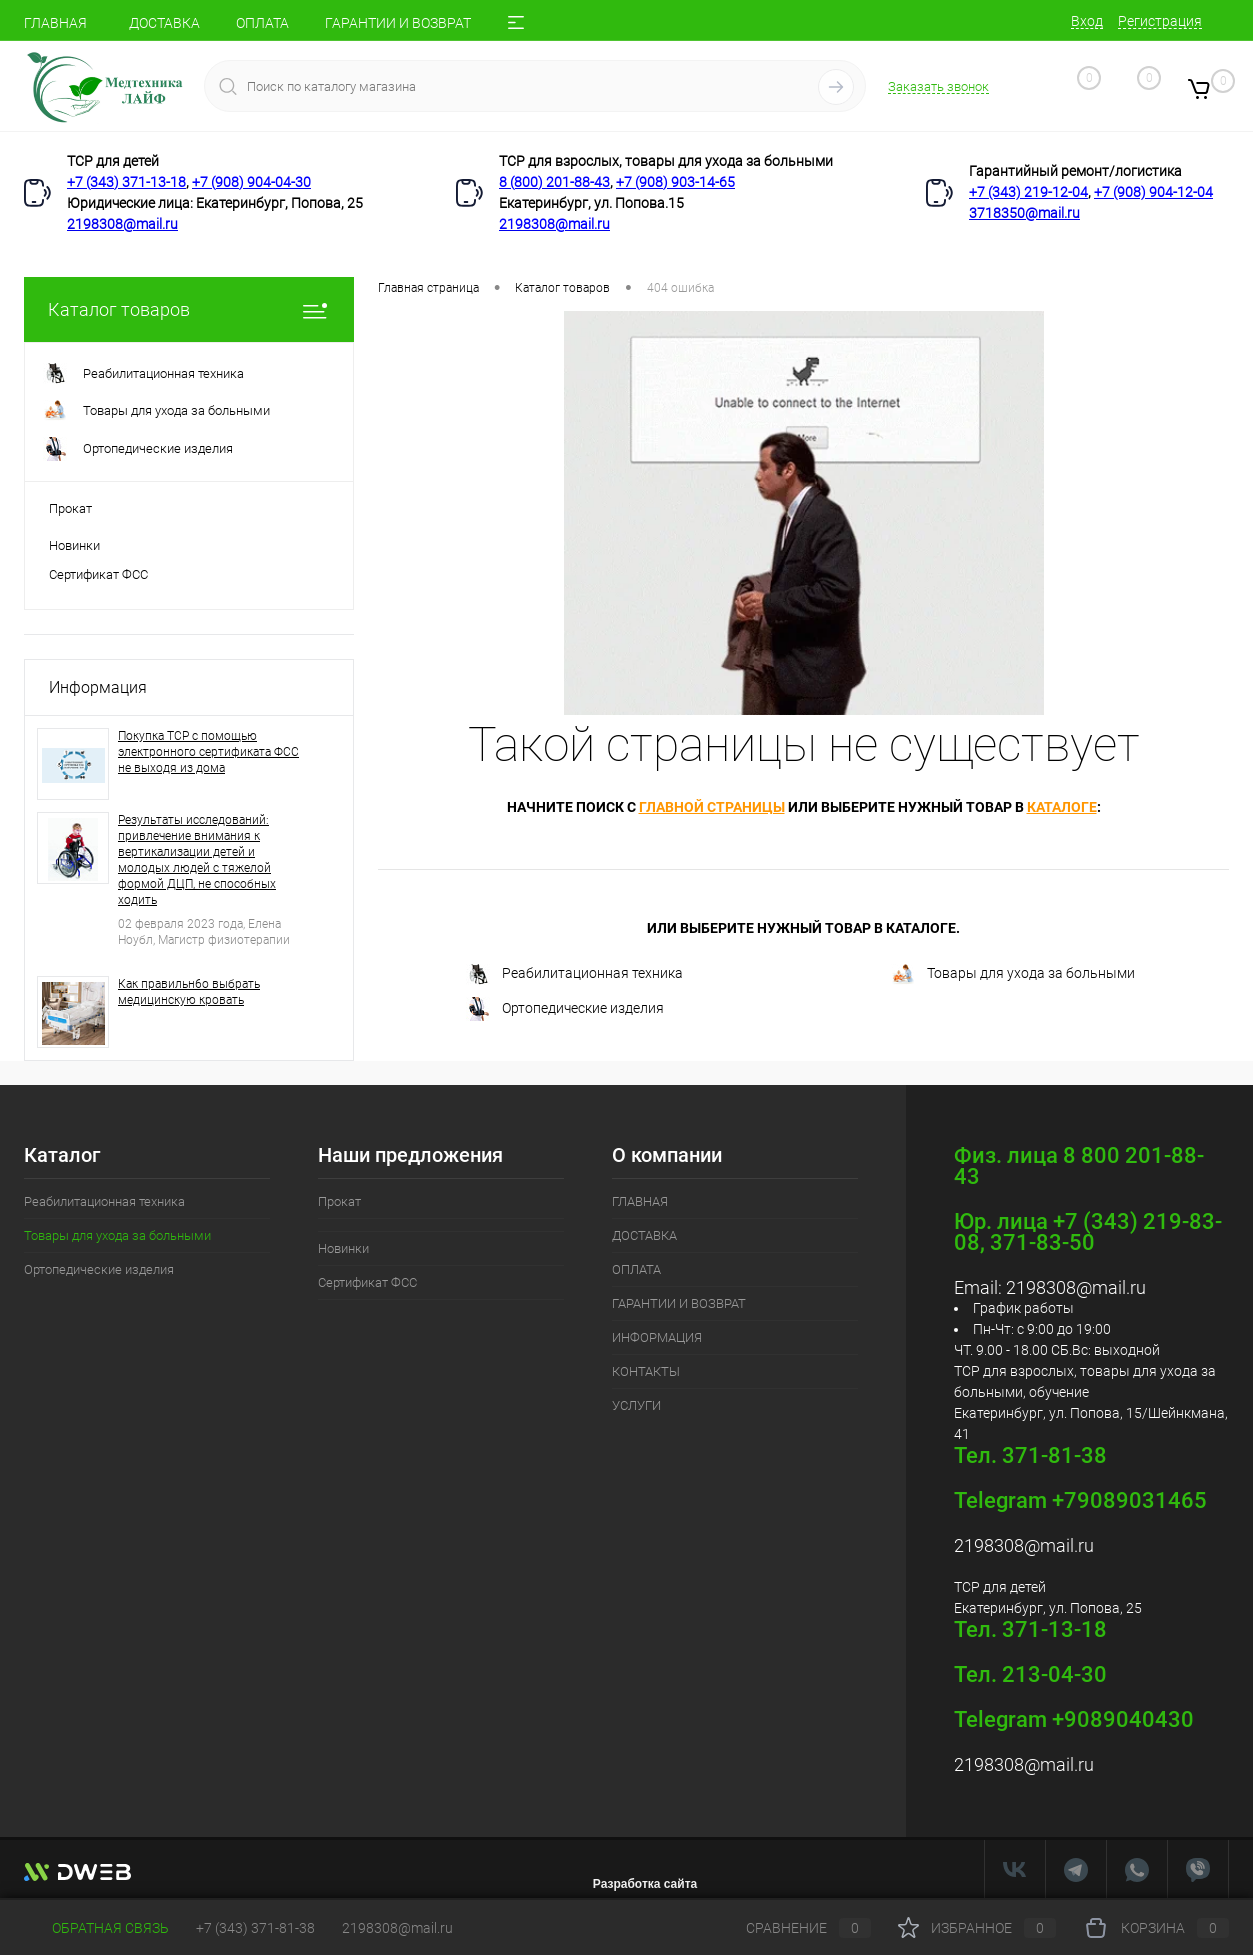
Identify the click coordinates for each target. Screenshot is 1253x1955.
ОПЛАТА (262, 23)
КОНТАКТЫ (646, 1371)
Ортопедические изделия (565, 1009)
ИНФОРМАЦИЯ (657, 1337)
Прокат (70, 508)
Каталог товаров (189, 309)
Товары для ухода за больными (1013, 974)
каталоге (1062, 807)
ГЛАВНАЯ (55, 23)
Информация (98, 687)
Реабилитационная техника (574, 974)
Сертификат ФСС (98, 574)
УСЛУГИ (636, 1405)
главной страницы (712, 807)
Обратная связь (96, 1928)
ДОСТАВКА (164, 23)
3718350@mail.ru (1024, 213)
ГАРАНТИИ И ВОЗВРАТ (398, 23)
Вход (1087, 21)
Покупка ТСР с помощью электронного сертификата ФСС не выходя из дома (208, 752)
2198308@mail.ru (122, 224)
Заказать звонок (938, 86)
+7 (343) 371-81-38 (255, 1928)
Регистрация (1160, 21)
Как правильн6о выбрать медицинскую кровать (189, 992)
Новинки (74, 545)
